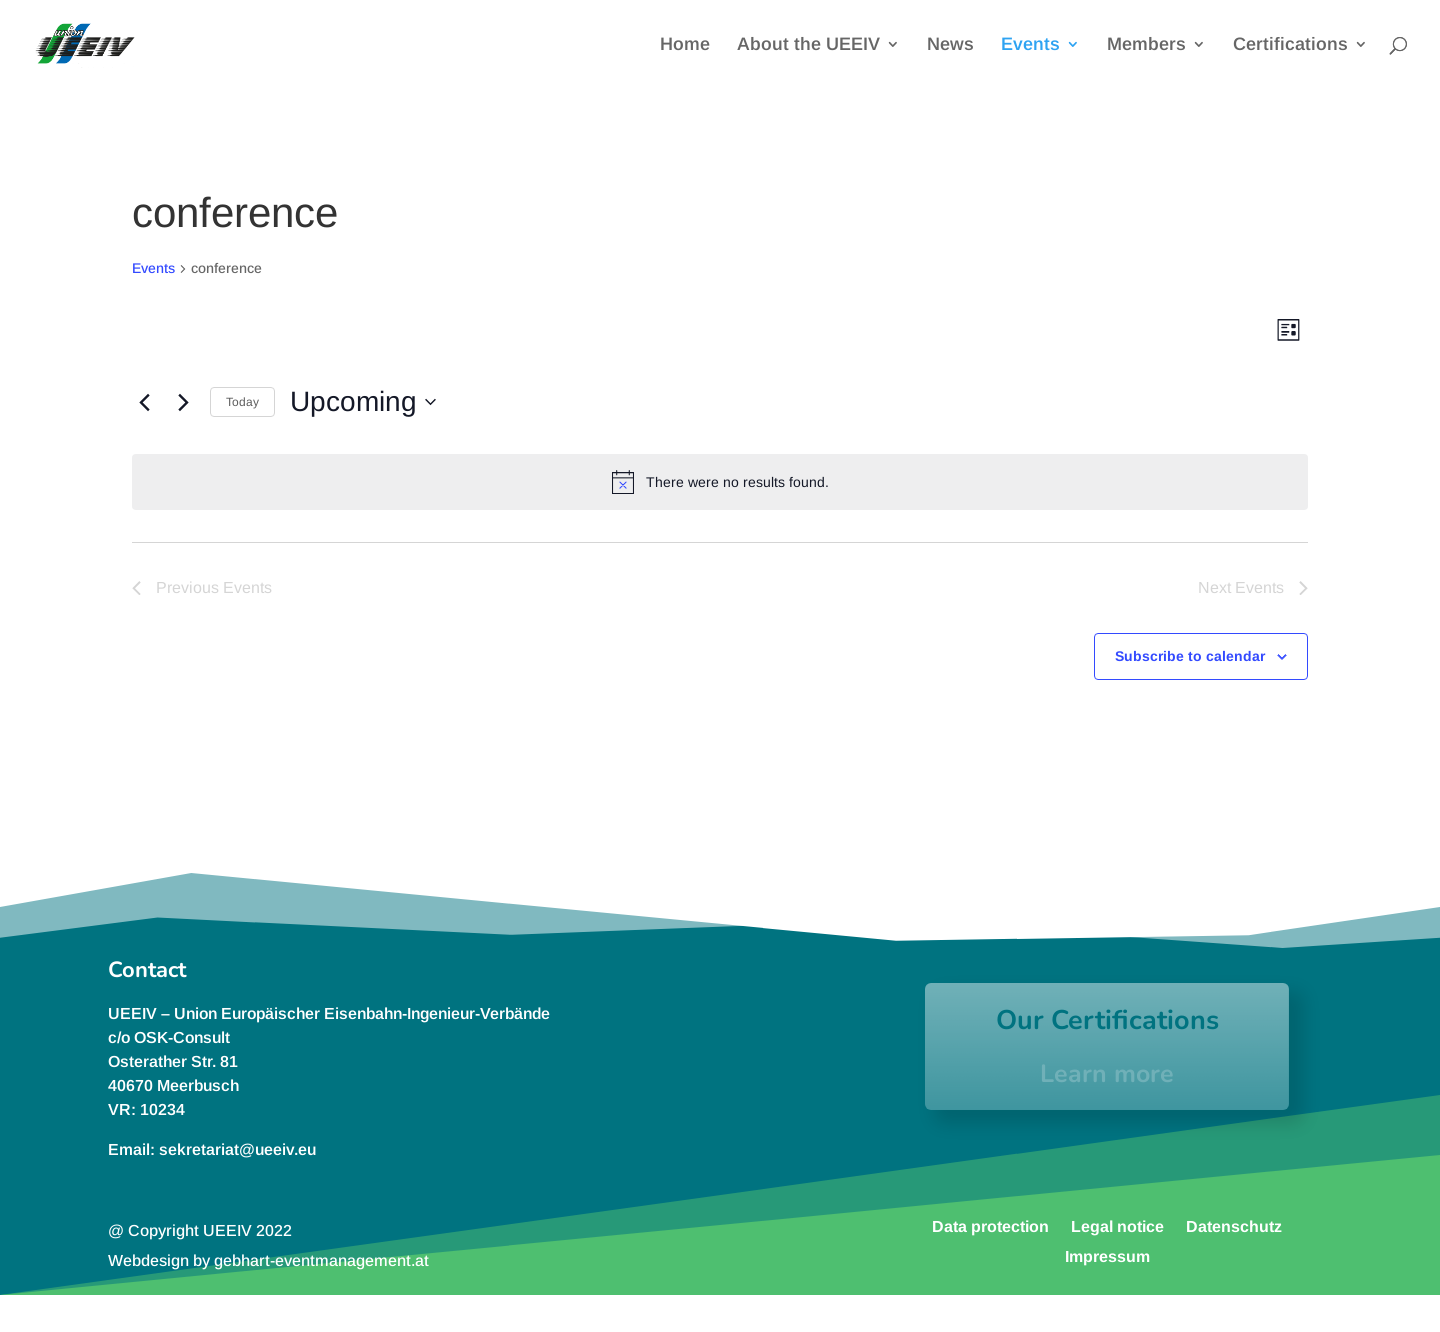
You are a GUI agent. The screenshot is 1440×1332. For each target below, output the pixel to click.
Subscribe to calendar (1190, 656)
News (950, 45)
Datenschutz (1234, 1226)
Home (685, 45)
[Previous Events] (144, 402)
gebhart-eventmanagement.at (321, 1260)
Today (242, 402)
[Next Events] (183, 402)
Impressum (1107, 1256)
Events (1030, 45)
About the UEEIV (808, 45)
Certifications (1290, 45)
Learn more (1107, 1074)
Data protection (990, 1226)
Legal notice (1117, 1226)
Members (1146, 45)
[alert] (720, 482)
